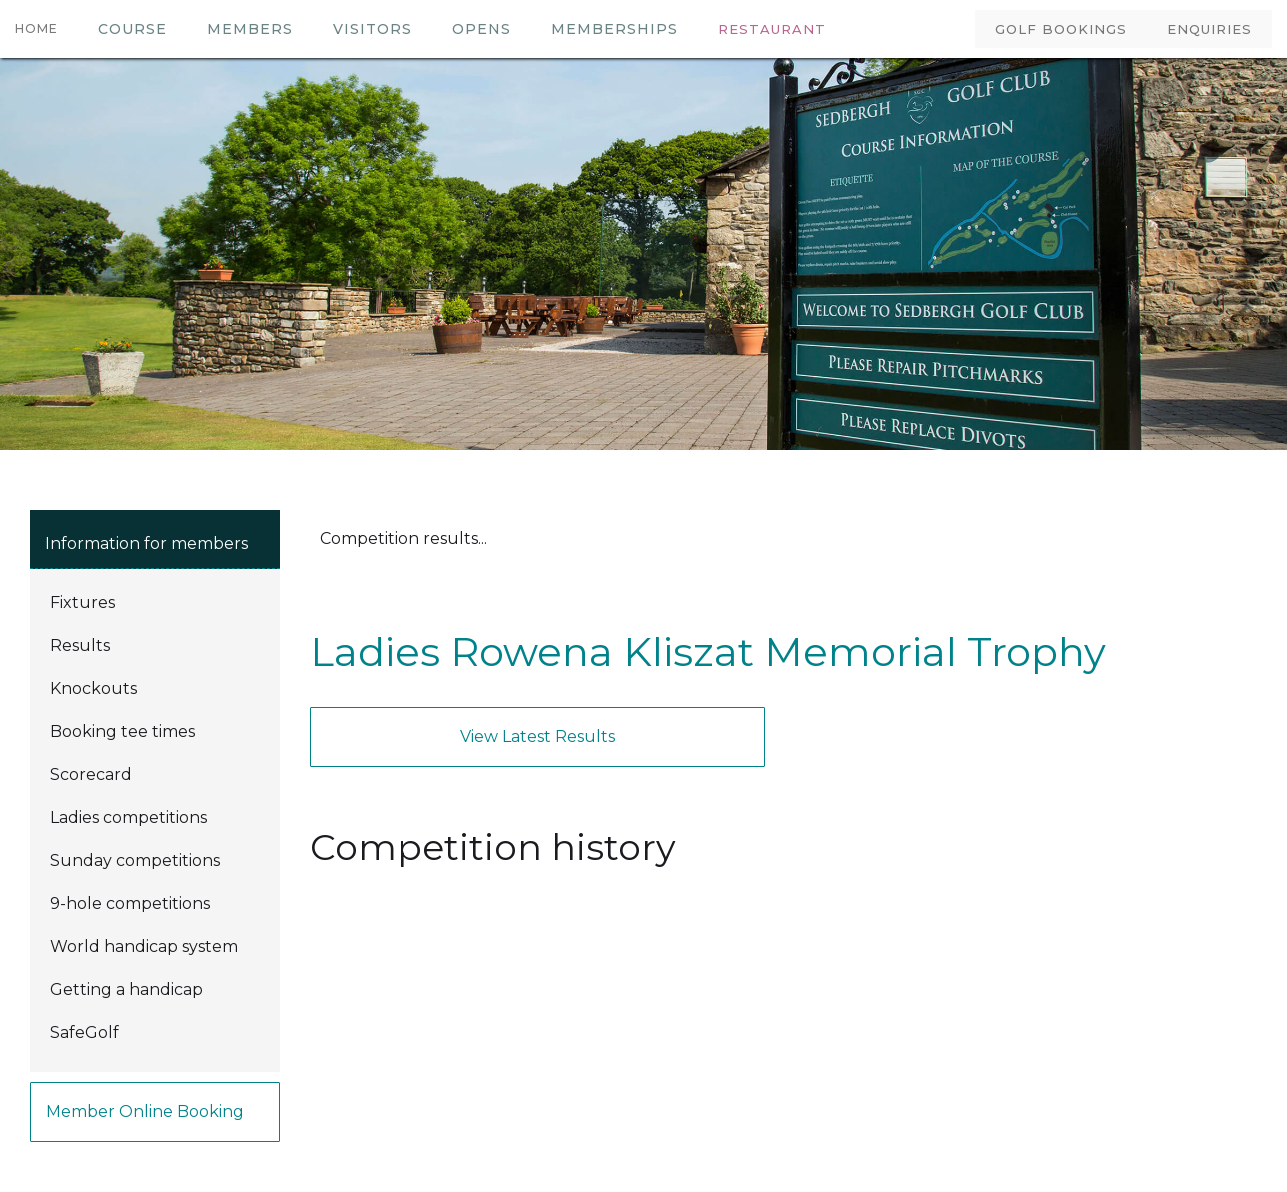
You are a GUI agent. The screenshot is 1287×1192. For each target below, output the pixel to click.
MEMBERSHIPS (614, 29)
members (250, 29)
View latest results (537, 736)
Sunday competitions (135, 860)
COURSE (132, 29)
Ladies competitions (128, 817)
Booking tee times (122, 731)
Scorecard (91, 774)
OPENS (481, 29)
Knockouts (93, 688)
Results (80, 645)
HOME (36, 28)
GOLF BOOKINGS (1061, 29)
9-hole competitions (130, 903)
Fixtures (82, 602)
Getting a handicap (126, 989)
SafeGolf (84, 1032)
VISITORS (372, 29)
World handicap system (144, 946)
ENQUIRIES (1209, 29)
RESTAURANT (772, 29)
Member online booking (145, 1111)
